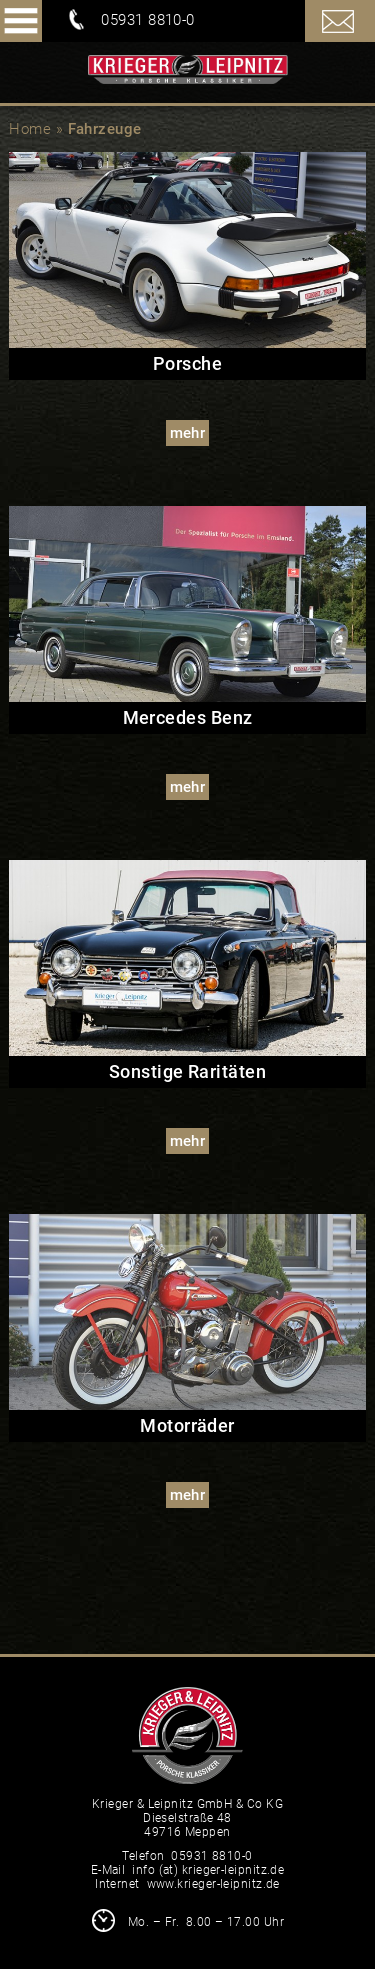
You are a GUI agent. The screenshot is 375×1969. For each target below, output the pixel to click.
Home (30, 129)
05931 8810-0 (147, 20)
